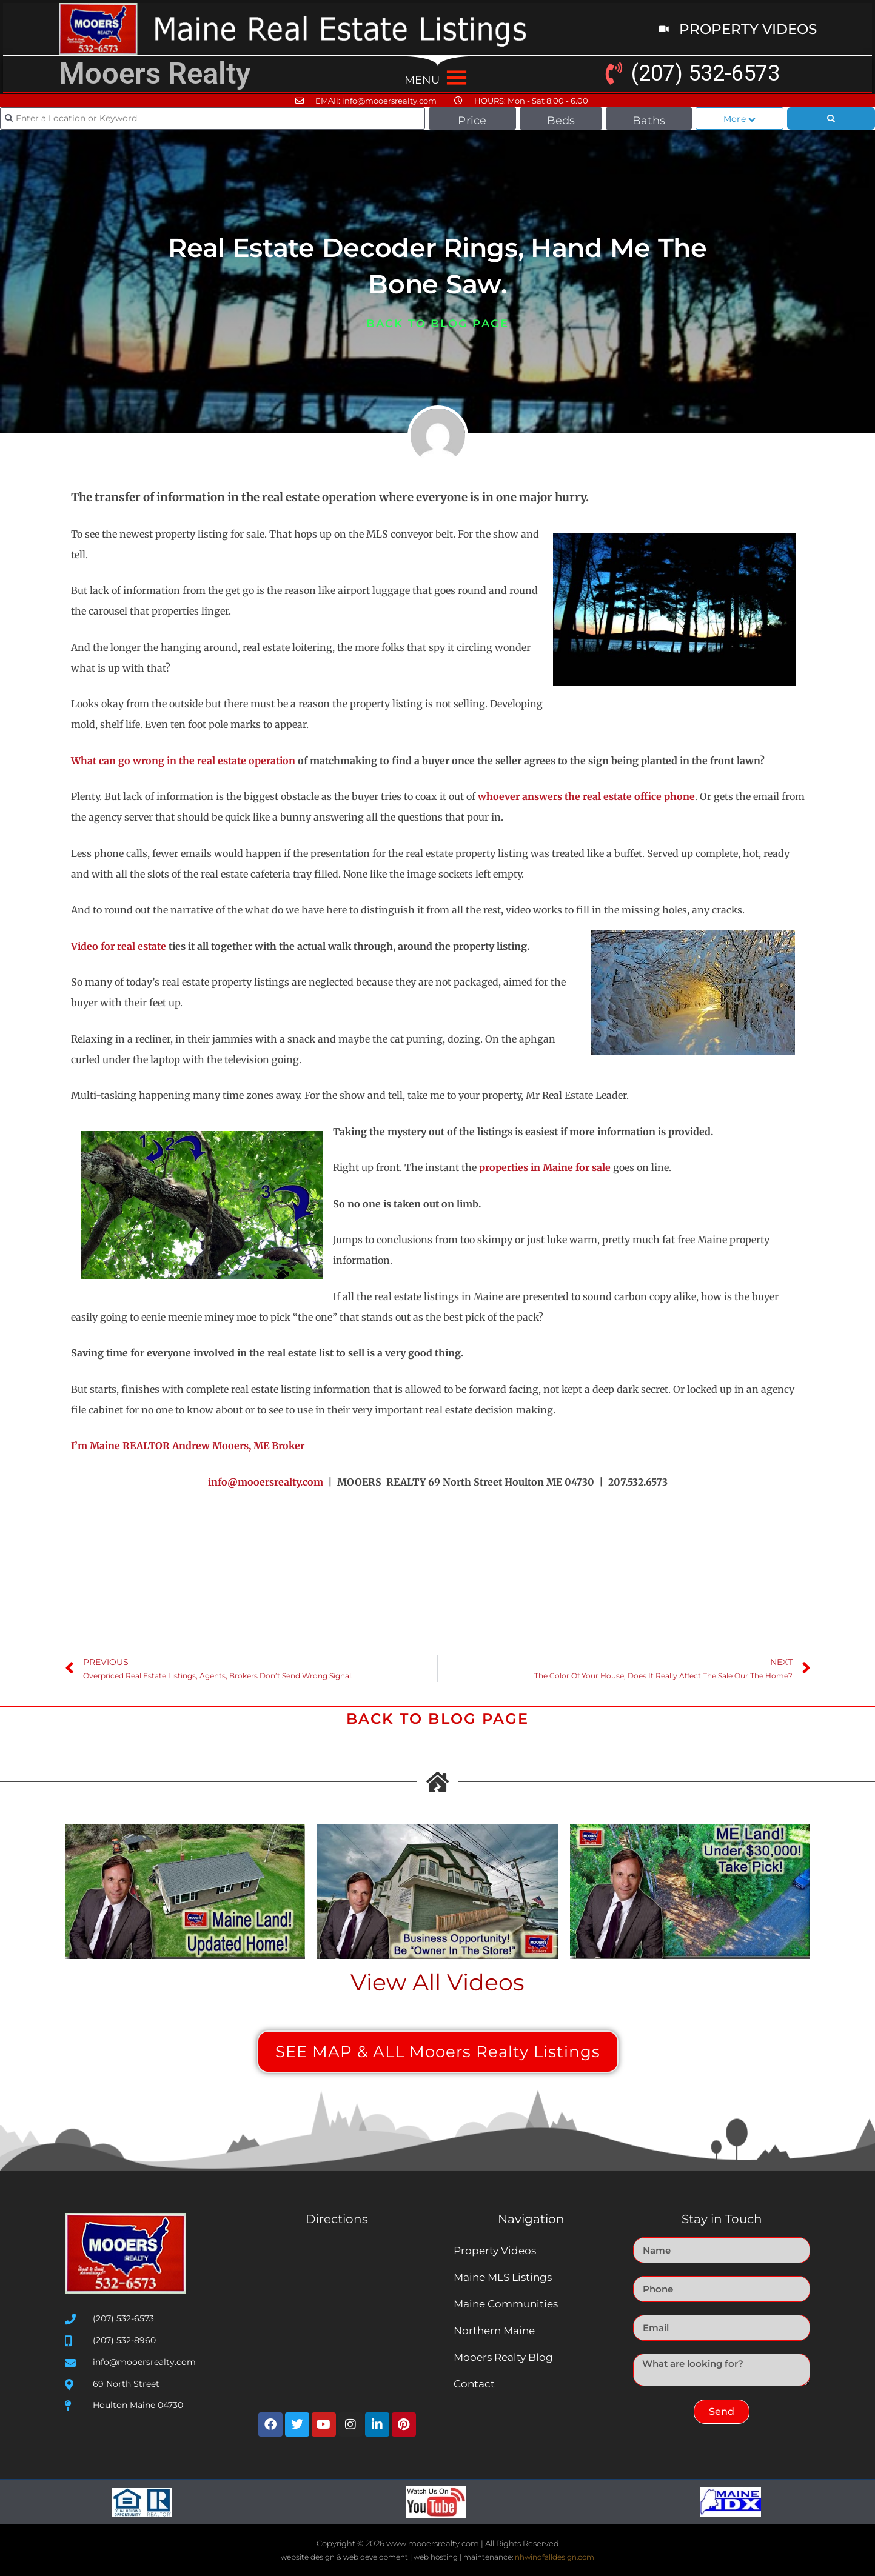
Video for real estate (118, 946)
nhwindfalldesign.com (554, 2556)
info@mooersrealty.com (265, 1482)
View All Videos (437, 1982)
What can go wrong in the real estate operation (183, 761)
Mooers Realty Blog (503, 2357)
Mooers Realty (154, 73)
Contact (474, 2384)
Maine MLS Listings (503, 2277)
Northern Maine (494, 2330)
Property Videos (495, 2250)
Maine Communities (506, 2304)
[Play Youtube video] (185, 1891)
